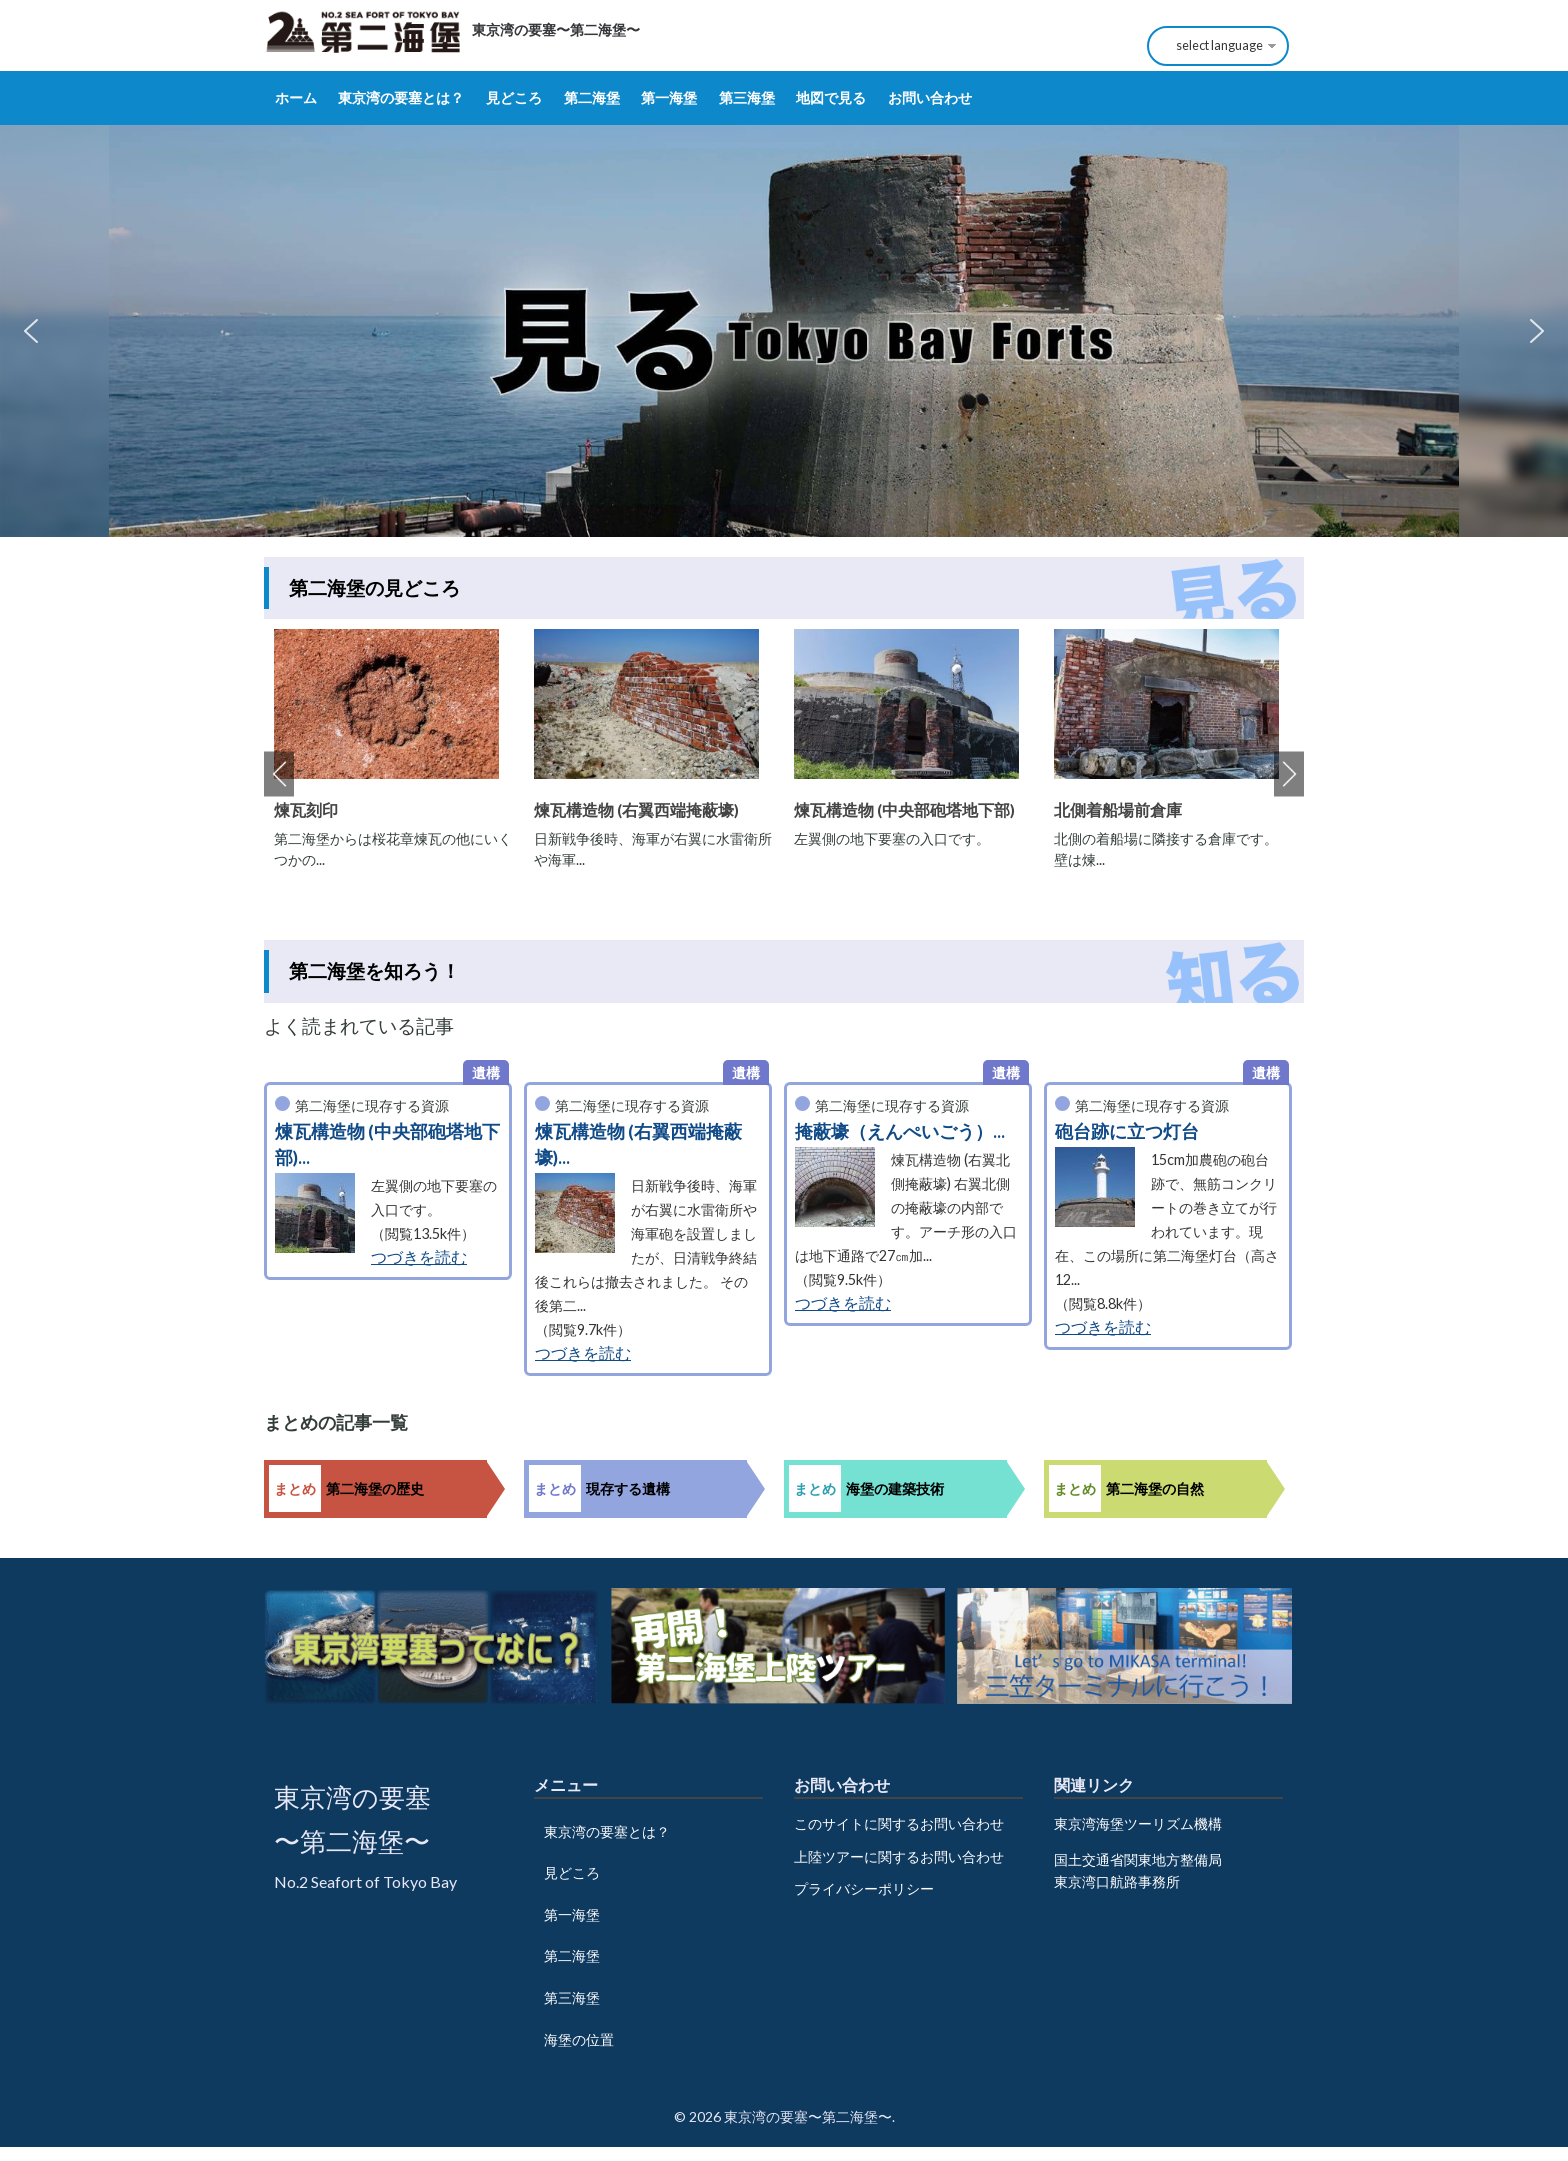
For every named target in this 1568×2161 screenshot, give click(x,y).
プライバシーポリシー (864, 1888)
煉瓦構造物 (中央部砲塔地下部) (904, 809)
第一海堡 (669, 97)
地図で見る (831, 97)
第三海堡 (747, 97)
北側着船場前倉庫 (1118, 809)
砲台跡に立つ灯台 (1127, 1131)
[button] (31, 331)
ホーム (296, 97)
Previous (279, 774)
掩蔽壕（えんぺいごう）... (900, 1131)
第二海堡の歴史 (375, 1488)
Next (1289, 774)
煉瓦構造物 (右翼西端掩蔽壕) (636, 809)
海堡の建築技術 (895, 1488)
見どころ (514, 97)
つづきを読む (419, 1256)
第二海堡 (592, 97)
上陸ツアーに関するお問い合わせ (899, 1856)
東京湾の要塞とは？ (401, 97)
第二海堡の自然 (1155, 1488)
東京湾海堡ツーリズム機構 (1138, 1823)
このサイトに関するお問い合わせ (899, 1823)
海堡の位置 (579, 2039)
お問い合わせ (930, 97)
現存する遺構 (628, 1488)
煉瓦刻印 (306, 809)
